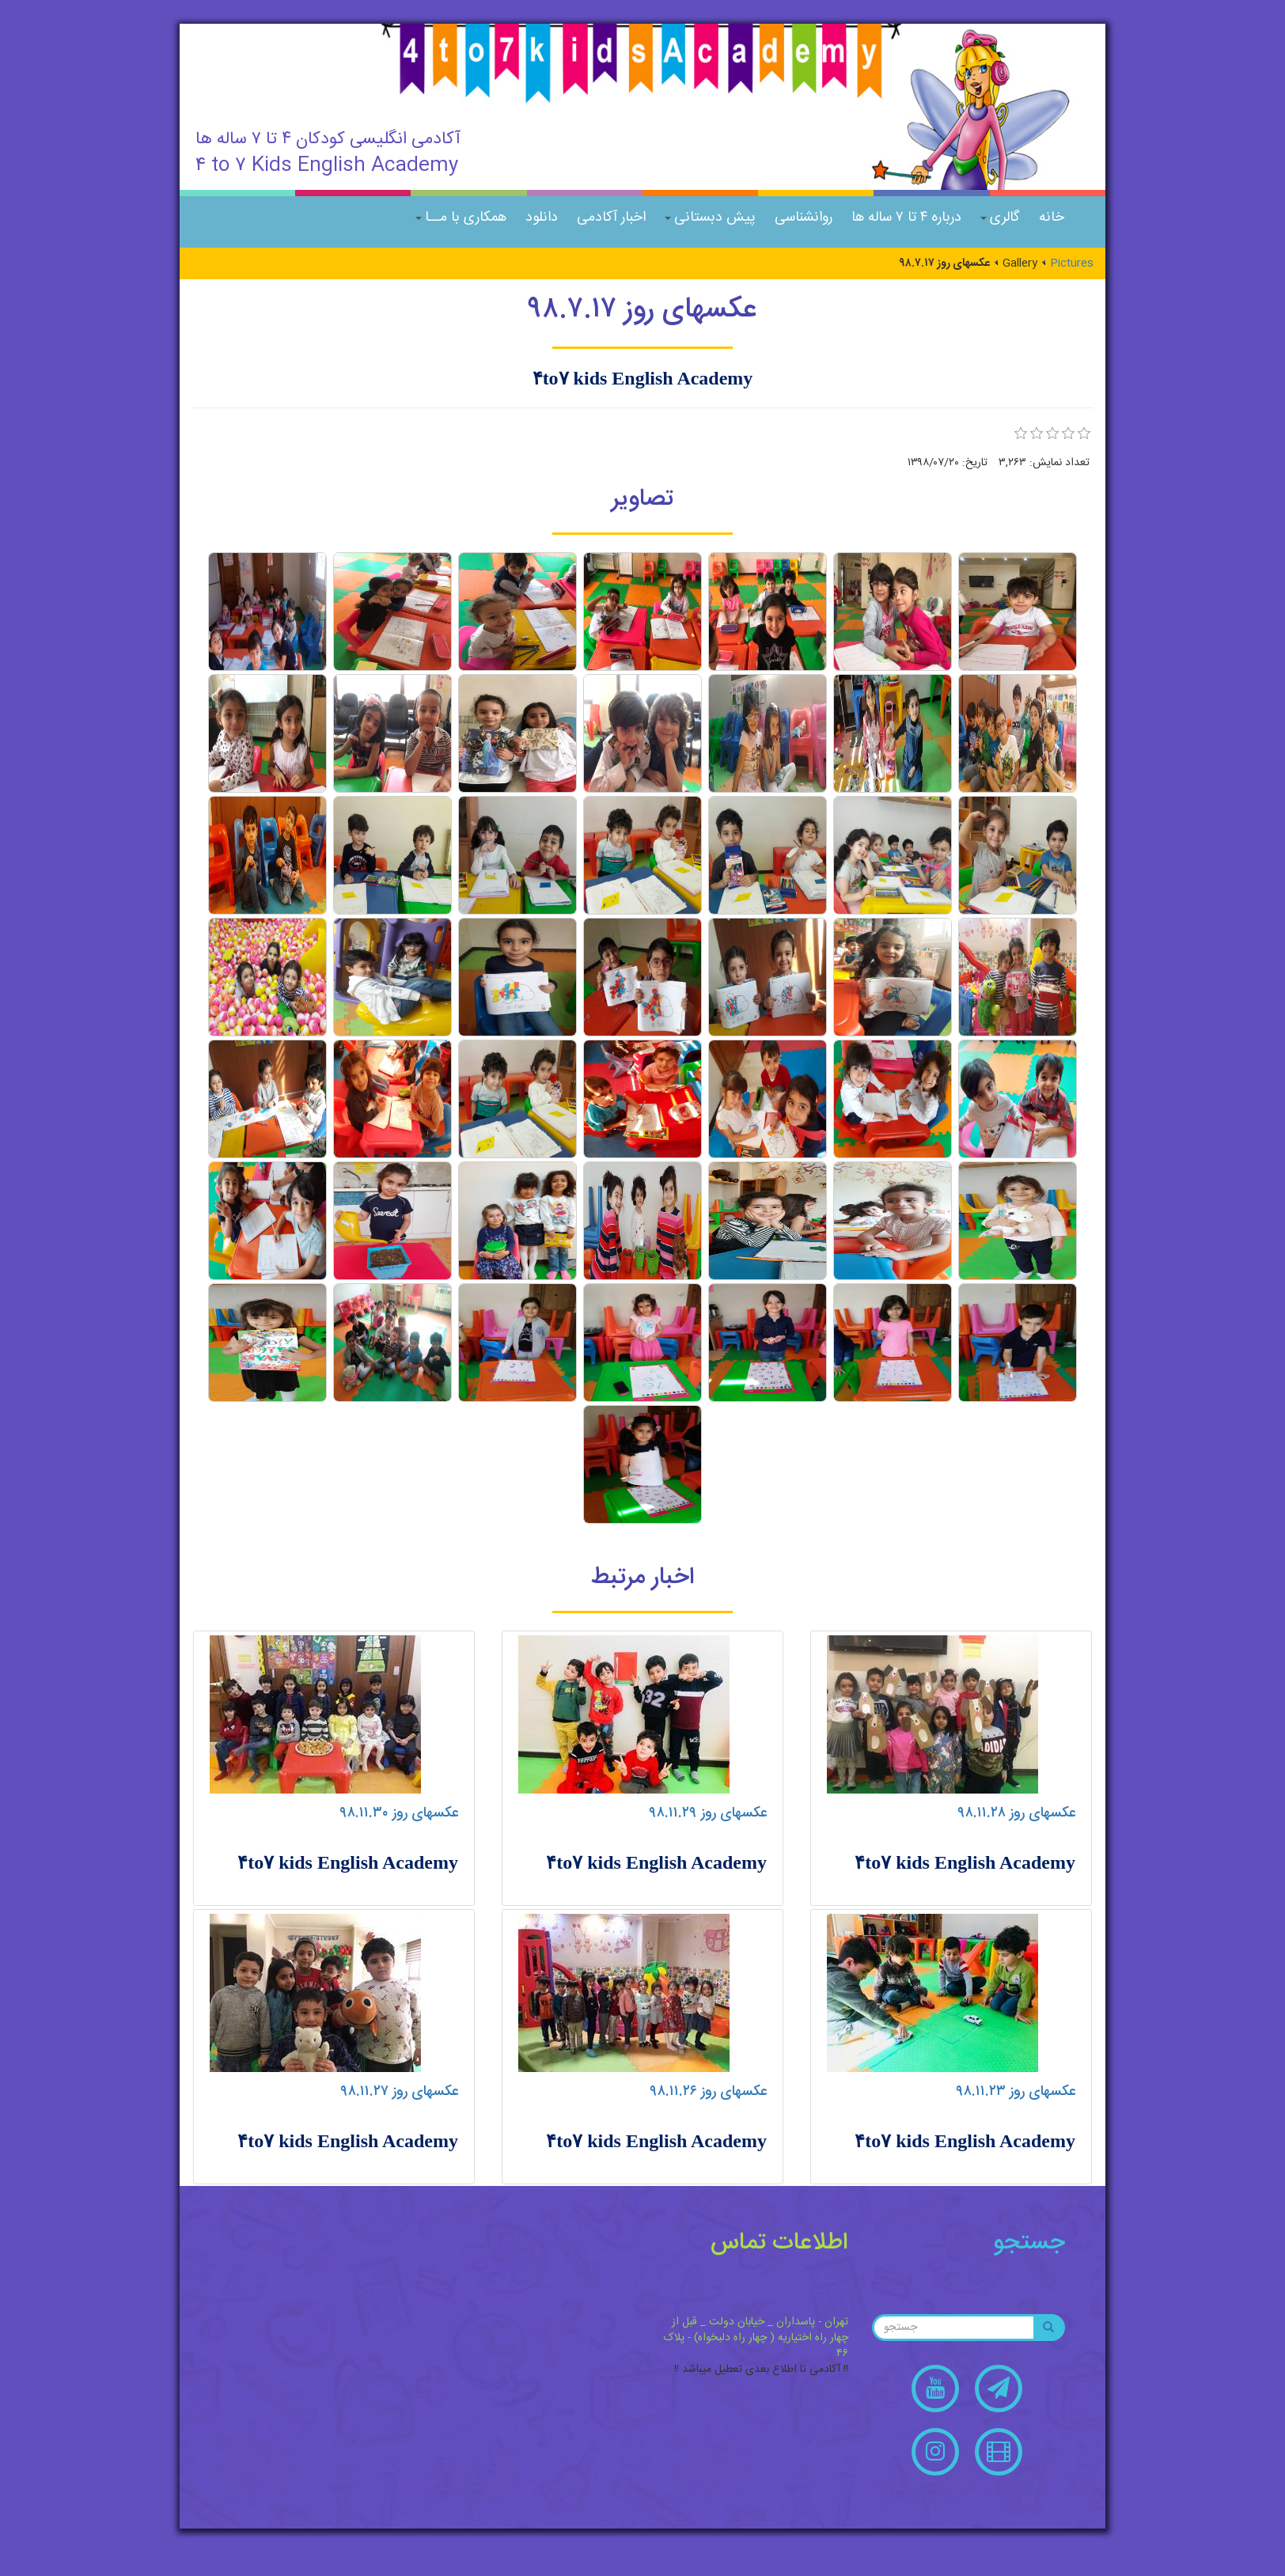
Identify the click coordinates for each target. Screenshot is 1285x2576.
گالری (1000, 217)
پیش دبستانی (710, 217)
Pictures (1072, 263)
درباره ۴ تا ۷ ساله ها (906, 217)
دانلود (541, 217)
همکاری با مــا (460, 217)
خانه (1051, 217)
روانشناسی (803, 217)
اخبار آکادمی (611, 217)
